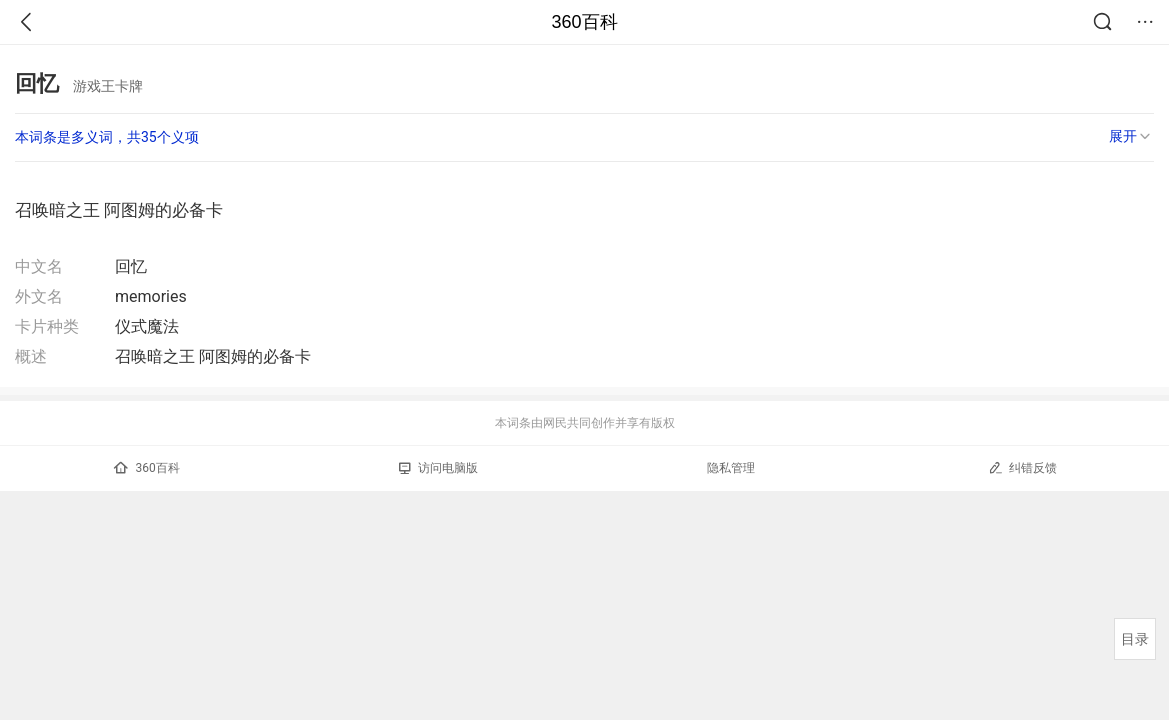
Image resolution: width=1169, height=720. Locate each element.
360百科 (584, 22)
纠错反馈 (1022, 467)
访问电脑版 (438, 468)
